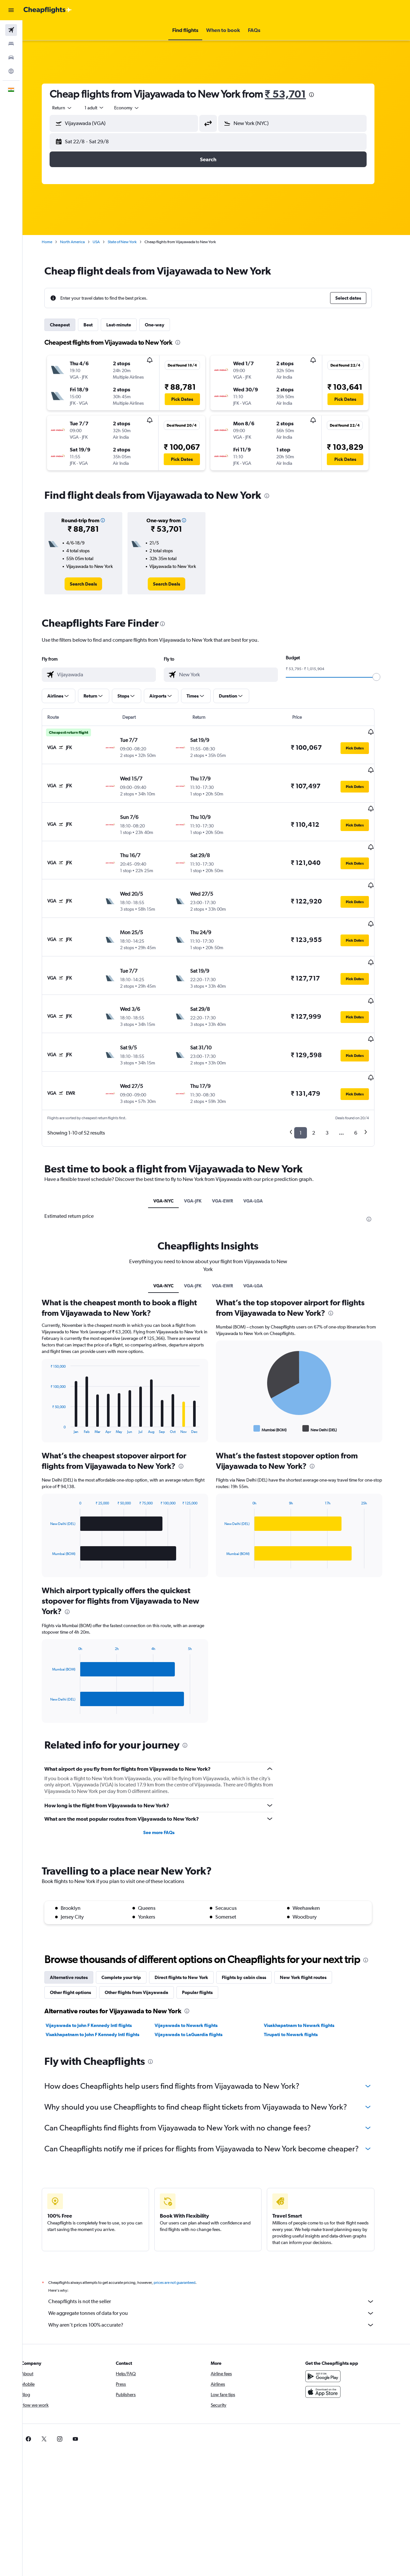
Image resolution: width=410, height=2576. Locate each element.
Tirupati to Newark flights (299, 1985)
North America (80, 242)
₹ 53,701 (293, 94)
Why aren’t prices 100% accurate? (219, 2276)
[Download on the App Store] (331, 2342)
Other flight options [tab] (78, 1943)
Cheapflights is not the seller (219, 2252)
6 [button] (363, 1083)
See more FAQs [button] (167, 1783)
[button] (11, 10)
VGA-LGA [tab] (261, 1151)
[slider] (384, 677)
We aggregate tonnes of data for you (219, 2264)
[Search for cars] (11, 57)
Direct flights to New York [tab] (189, 1928)
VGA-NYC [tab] (171, 1151)
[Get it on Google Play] (331, 2327)
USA (104, 242)
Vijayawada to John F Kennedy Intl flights (97, 1976)
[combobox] (135, 107)
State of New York (130, 242)
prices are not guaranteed (183, 2233)
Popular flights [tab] (205, 1943)
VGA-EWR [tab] (230, 1151)
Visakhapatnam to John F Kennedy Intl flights (100, 1985)
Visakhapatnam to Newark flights (307, 1976)
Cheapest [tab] (68, 324)
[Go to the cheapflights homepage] (47, 10)
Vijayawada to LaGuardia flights (197, 1985)
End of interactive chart (229, 1514)
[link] (91, 583)
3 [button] (335, 1083)
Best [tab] (96, 324)
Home (55, 242)
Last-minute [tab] (126, 324)
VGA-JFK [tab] (201, 1151)
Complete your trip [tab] (129, 1928)
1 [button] (309, 1083)
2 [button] (321, 1083)
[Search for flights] (11, 30)
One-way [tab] (163, 324)
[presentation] (320, 95)
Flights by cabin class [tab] (252, 1928)
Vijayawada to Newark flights (194, 1976)
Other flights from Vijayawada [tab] (144, 1943)
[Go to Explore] (11, 71)
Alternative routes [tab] (77, 1928)
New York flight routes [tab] (311, 1928)
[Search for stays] (11, 43)
